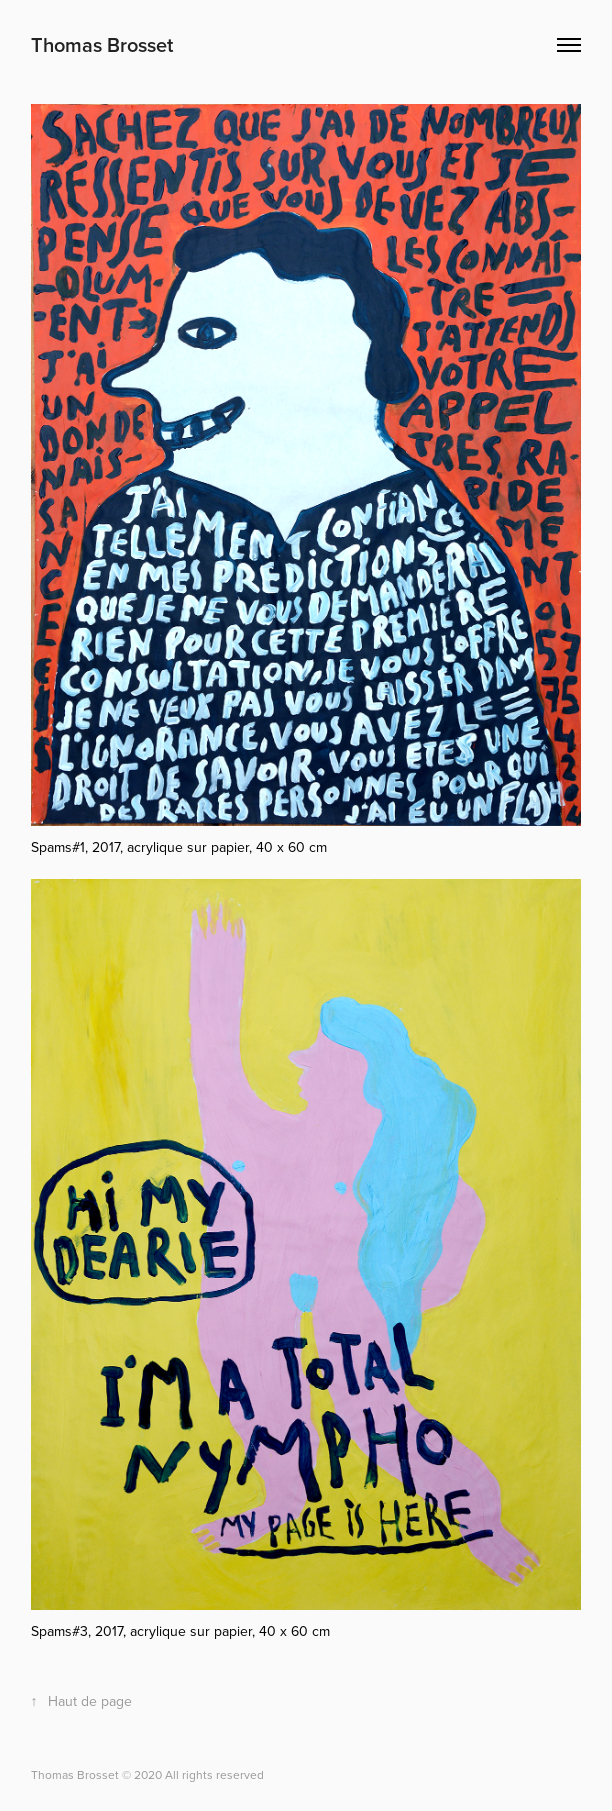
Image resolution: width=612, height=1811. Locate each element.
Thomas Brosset (102, 44)
